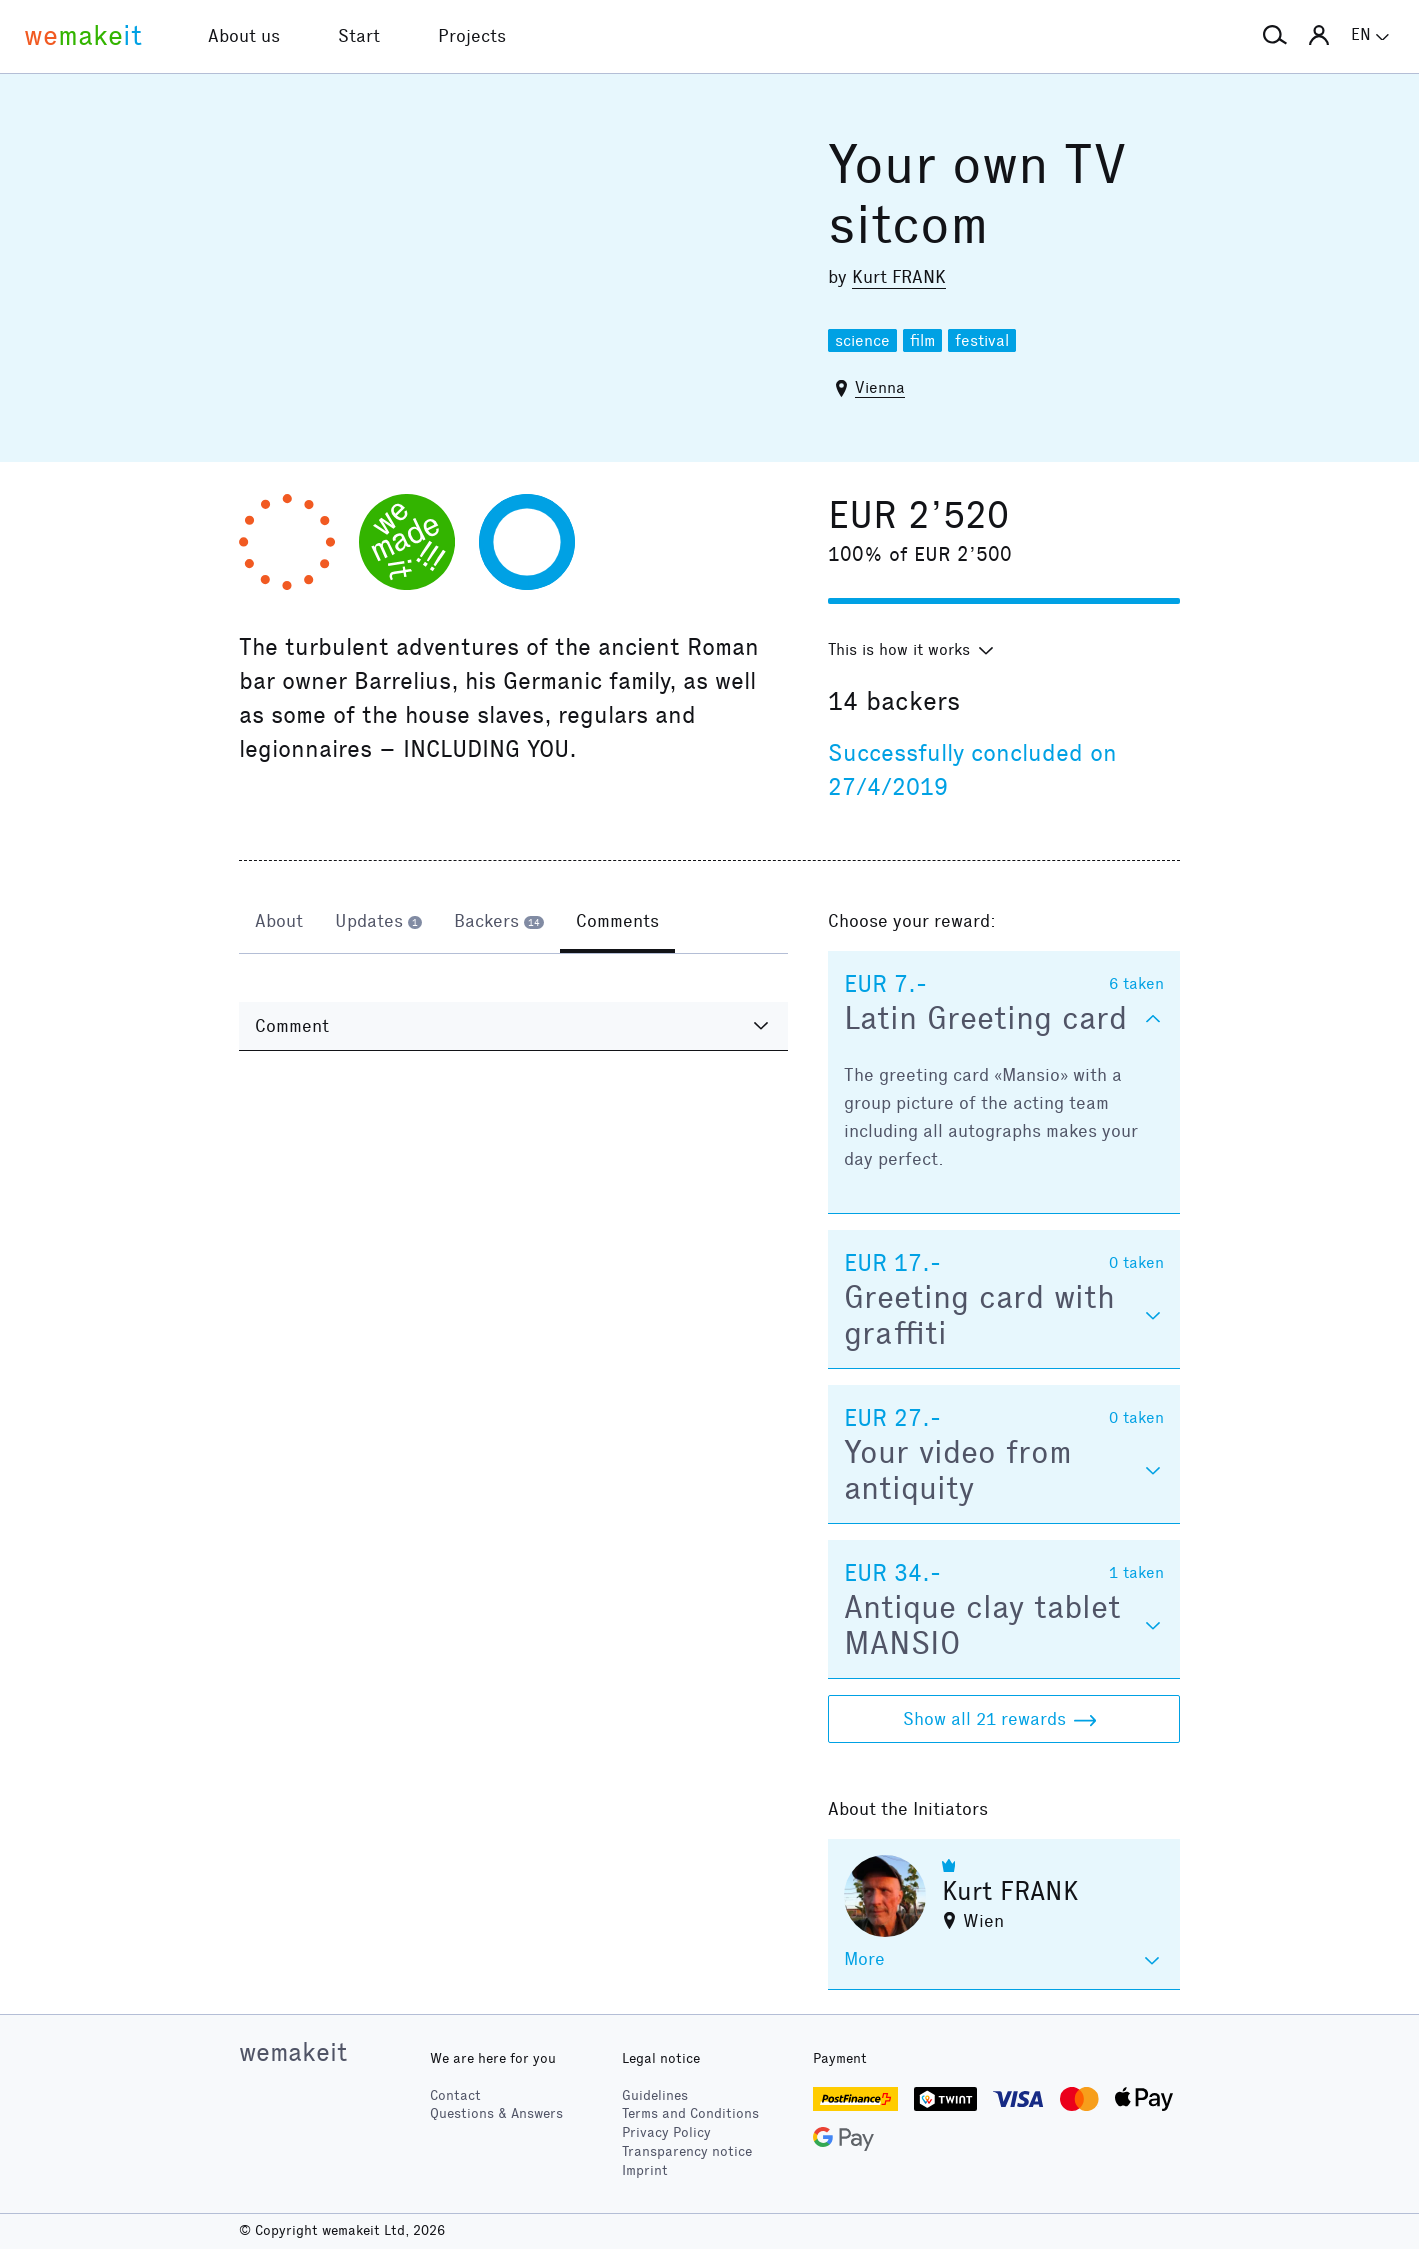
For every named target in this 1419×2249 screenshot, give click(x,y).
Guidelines (655, 2095)
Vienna (880, 387)
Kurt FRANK (899, 277)
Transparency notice (687, 2151)
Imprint (645, 2170)
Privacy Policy (666, 2132)
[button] (1275, 36)
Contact (455, 2095)
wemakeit (293, 2052)
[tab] (279, 923)
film (922, 340)
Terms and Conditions (690, 2113)
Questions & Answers (496, 2113)
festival (982, 340)
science (862, 340)
